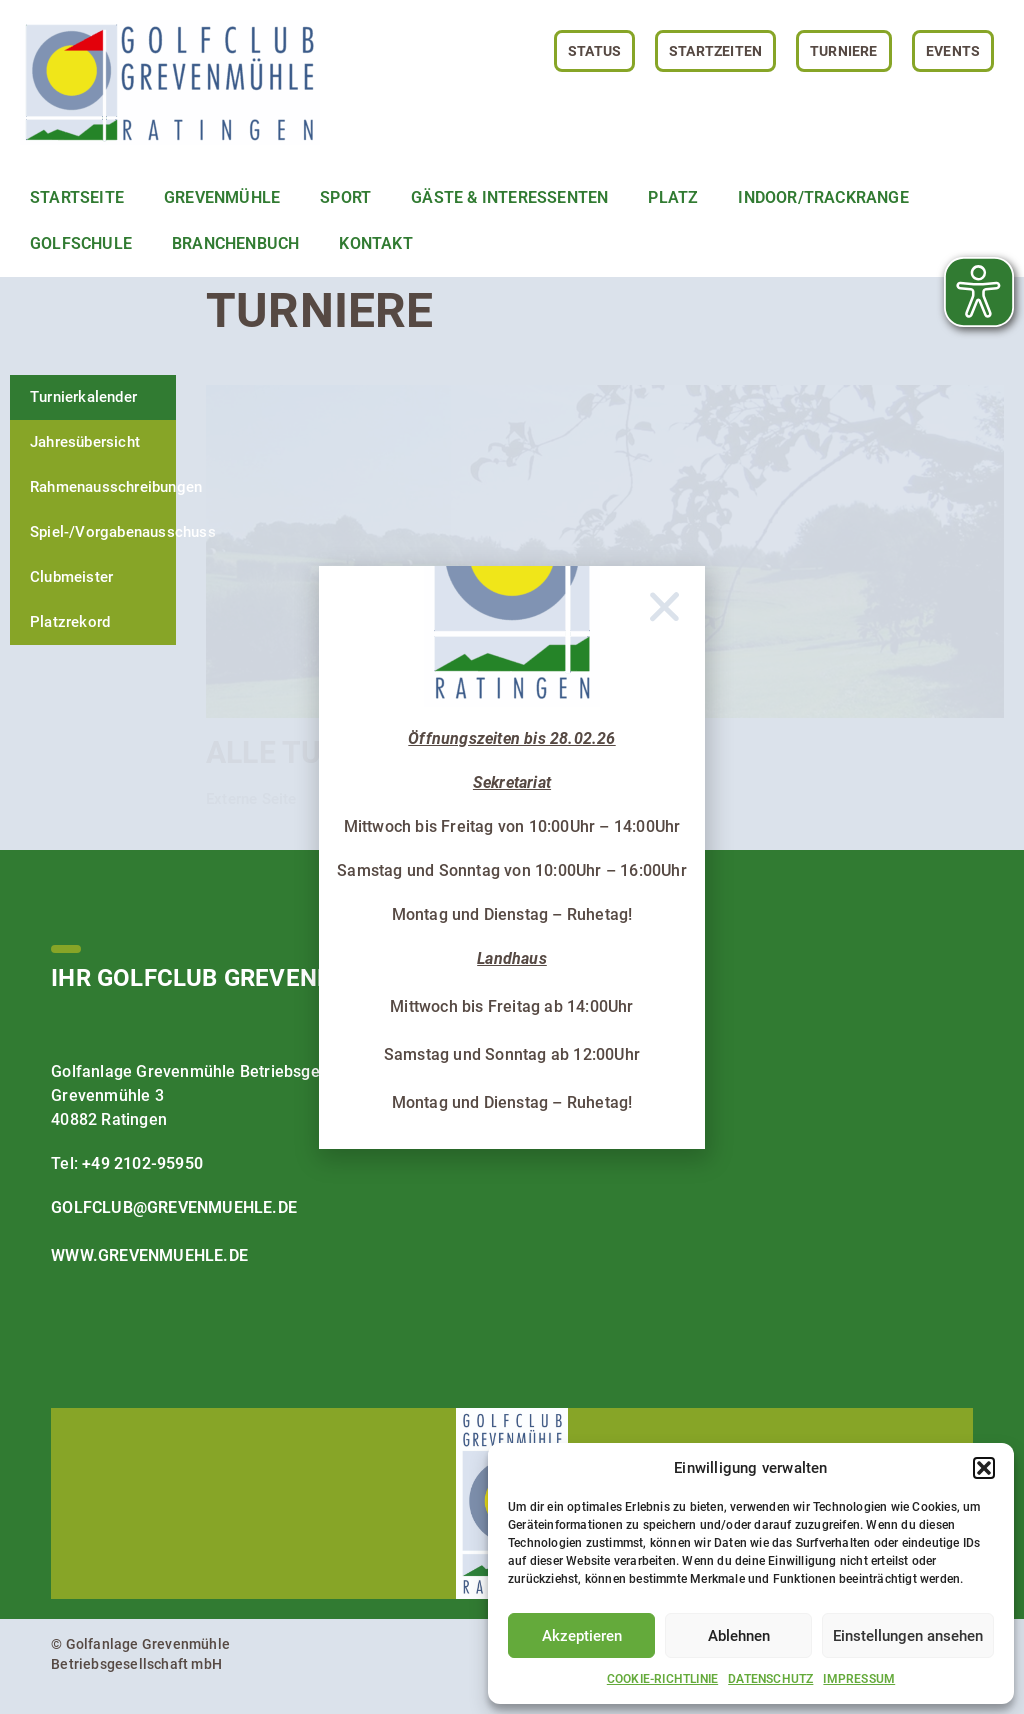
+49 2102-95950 (142, 1163)
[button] (984, 1468)
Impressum (859, 1679)
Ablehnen (739, 1636)
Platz (673, 197)
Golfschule (81, 243)
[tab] (93, 397)
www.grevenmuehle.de (149, 1255)
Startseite (77, 197)
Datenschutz (770, 1679)
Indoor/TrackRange (823, 197)
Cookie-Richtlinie (662, 1679)
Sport (345, 197)
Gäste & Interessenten (509, 197)
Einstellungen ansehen (908, 1636)
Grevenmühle (222, 197)
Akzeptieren (582, 1636)
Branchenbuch (235, 243)
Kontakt (375, 243)
